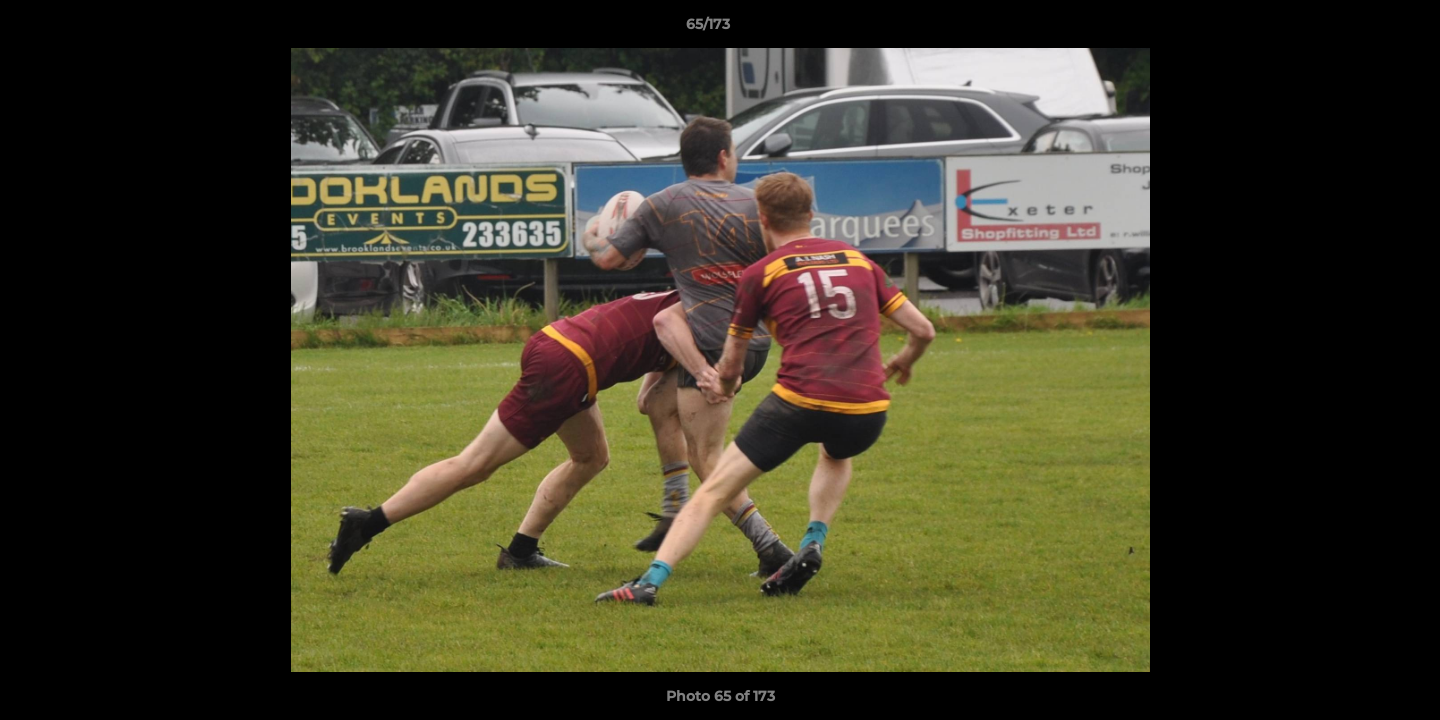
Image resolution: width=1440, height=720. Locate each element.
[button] (1356, 29)
